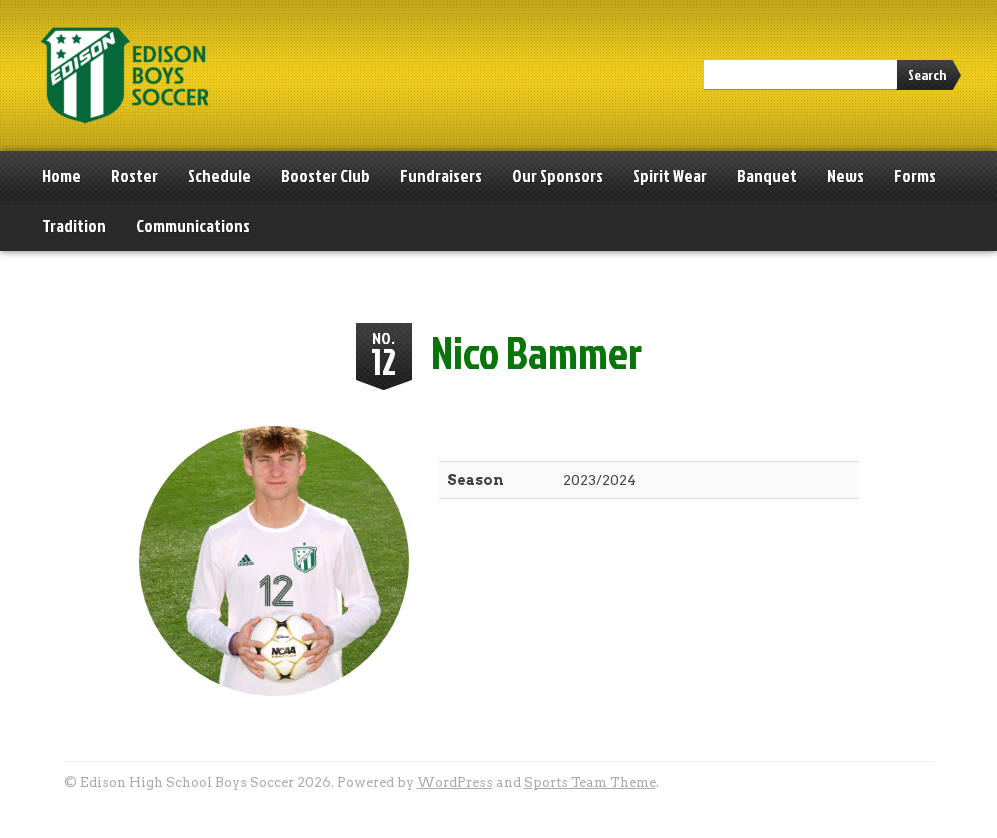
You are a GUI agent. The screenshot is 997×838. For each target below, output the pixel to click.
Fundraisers (441, 175)
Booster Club (325, 175)
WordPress (455, 782)
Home (61, 175)
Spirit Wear (670, 175)
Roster (134, 175)
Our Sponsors (557, 175)
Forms (915, 175)
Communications (193, 225)
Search (927, 74)
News (845, 175)
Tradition (74, 225)
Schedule (219, 175)
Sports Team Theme (590, 782)
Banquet (767, 175)
